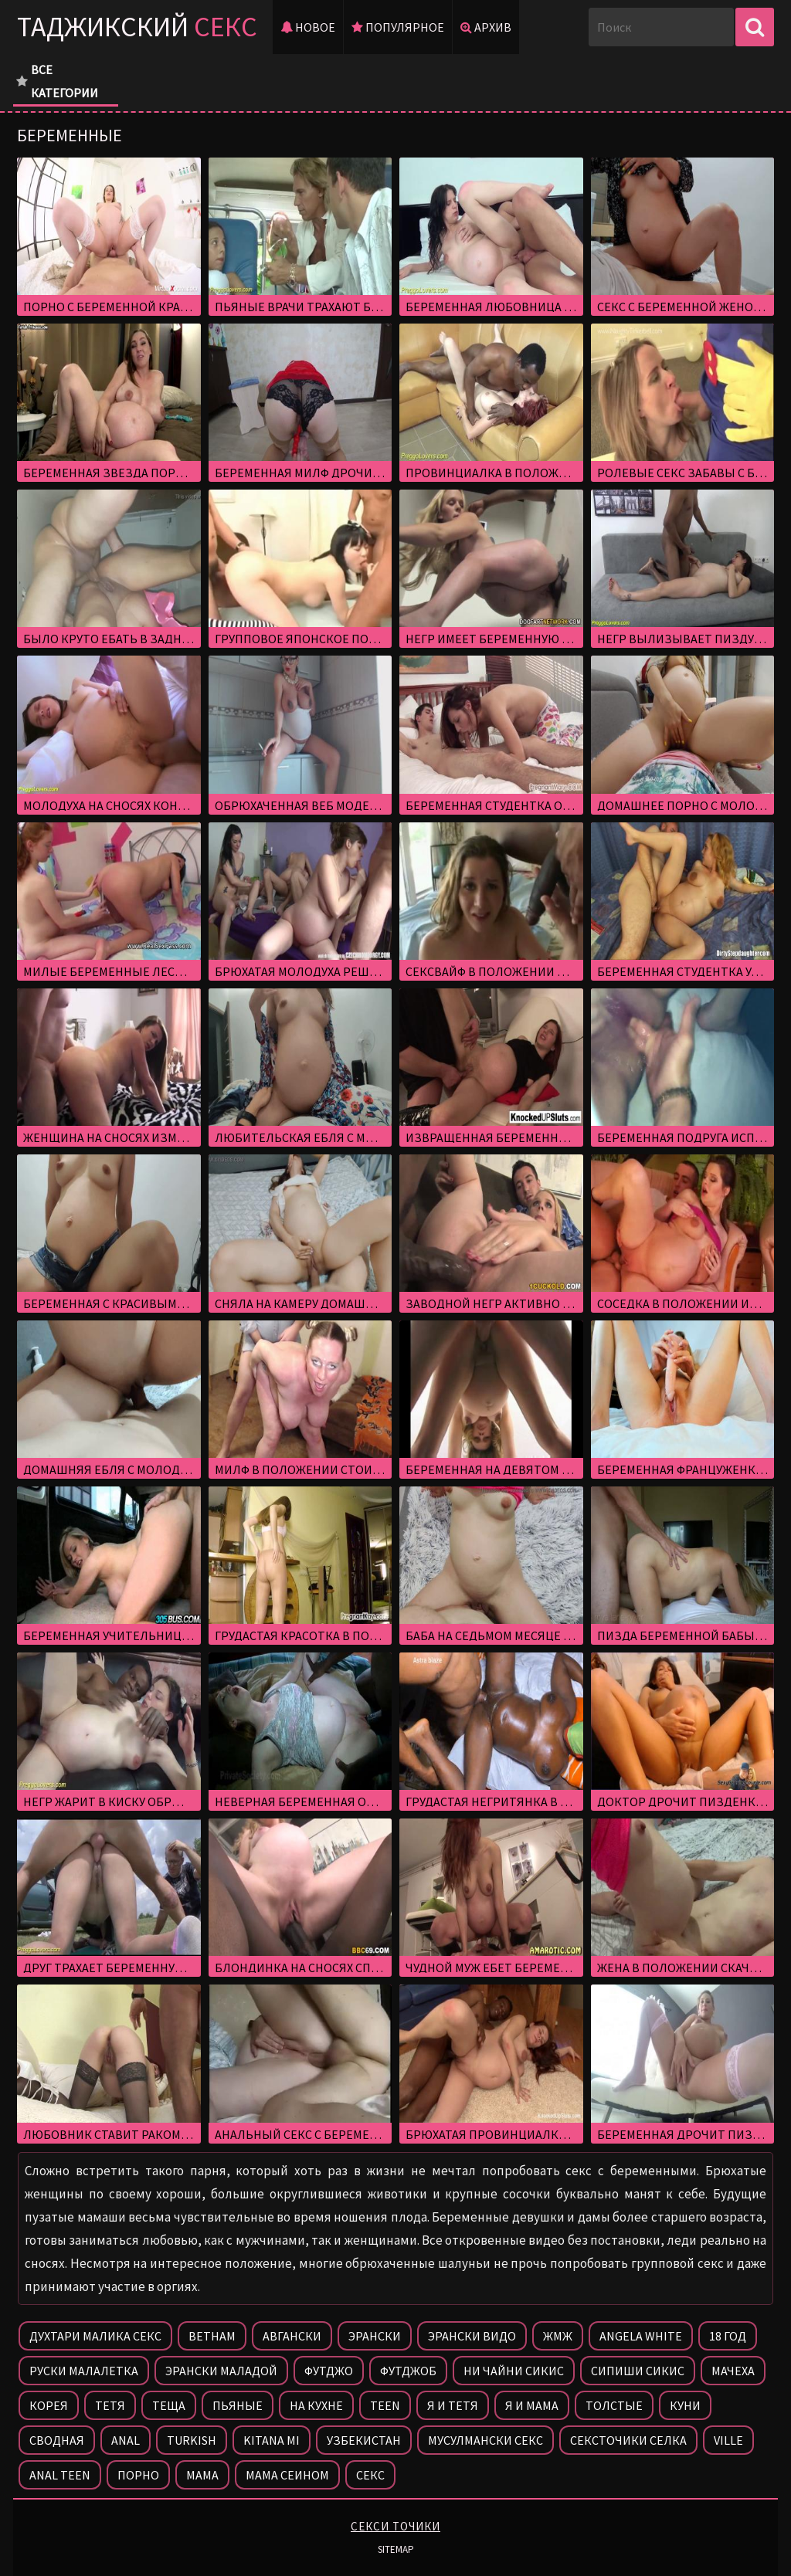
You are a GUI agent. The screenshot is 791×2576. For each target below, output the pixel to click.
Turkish (191, 2440)
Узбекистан (364, 2440)
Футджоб (408, 2370)
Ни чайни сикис (513, 2370)
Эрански (374, 2336)
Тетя (110, 2405)
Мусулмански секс (485, 2440)
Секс (370, 2475)
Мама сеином (287, 2475)
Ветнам (212, 2336)
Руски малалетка (83, 2370)
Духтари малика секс (95, 2336)
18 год (727, 2336)
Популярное (397, 27)
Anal (125, 2440)
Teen (385, 2405)
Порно (138, 2475)
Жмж (557, 2336)
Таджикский (137, 26)
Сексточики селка (628, 2440)
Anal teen (59, 2475)
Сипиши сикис (637, 2370)
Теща (168, 2405)
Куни (685, 2405)
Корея (48, 2405)
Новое (307, 27)
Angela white (640, 2336)
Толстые (614, 2405)
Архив (485, 27)
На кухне (316, 2405)
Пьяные (237, 2405)
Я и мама (531, 2405)
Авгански (292, 2336)
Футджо (328, 2370)
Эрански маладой (221, 2370)
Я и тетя (452, 2405)
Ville (728, 2440)
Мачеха (733, 2370)
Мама (202, 2475)
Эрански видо (472, 2336)
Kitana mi (271, 2440)
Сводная (56, 2440)
